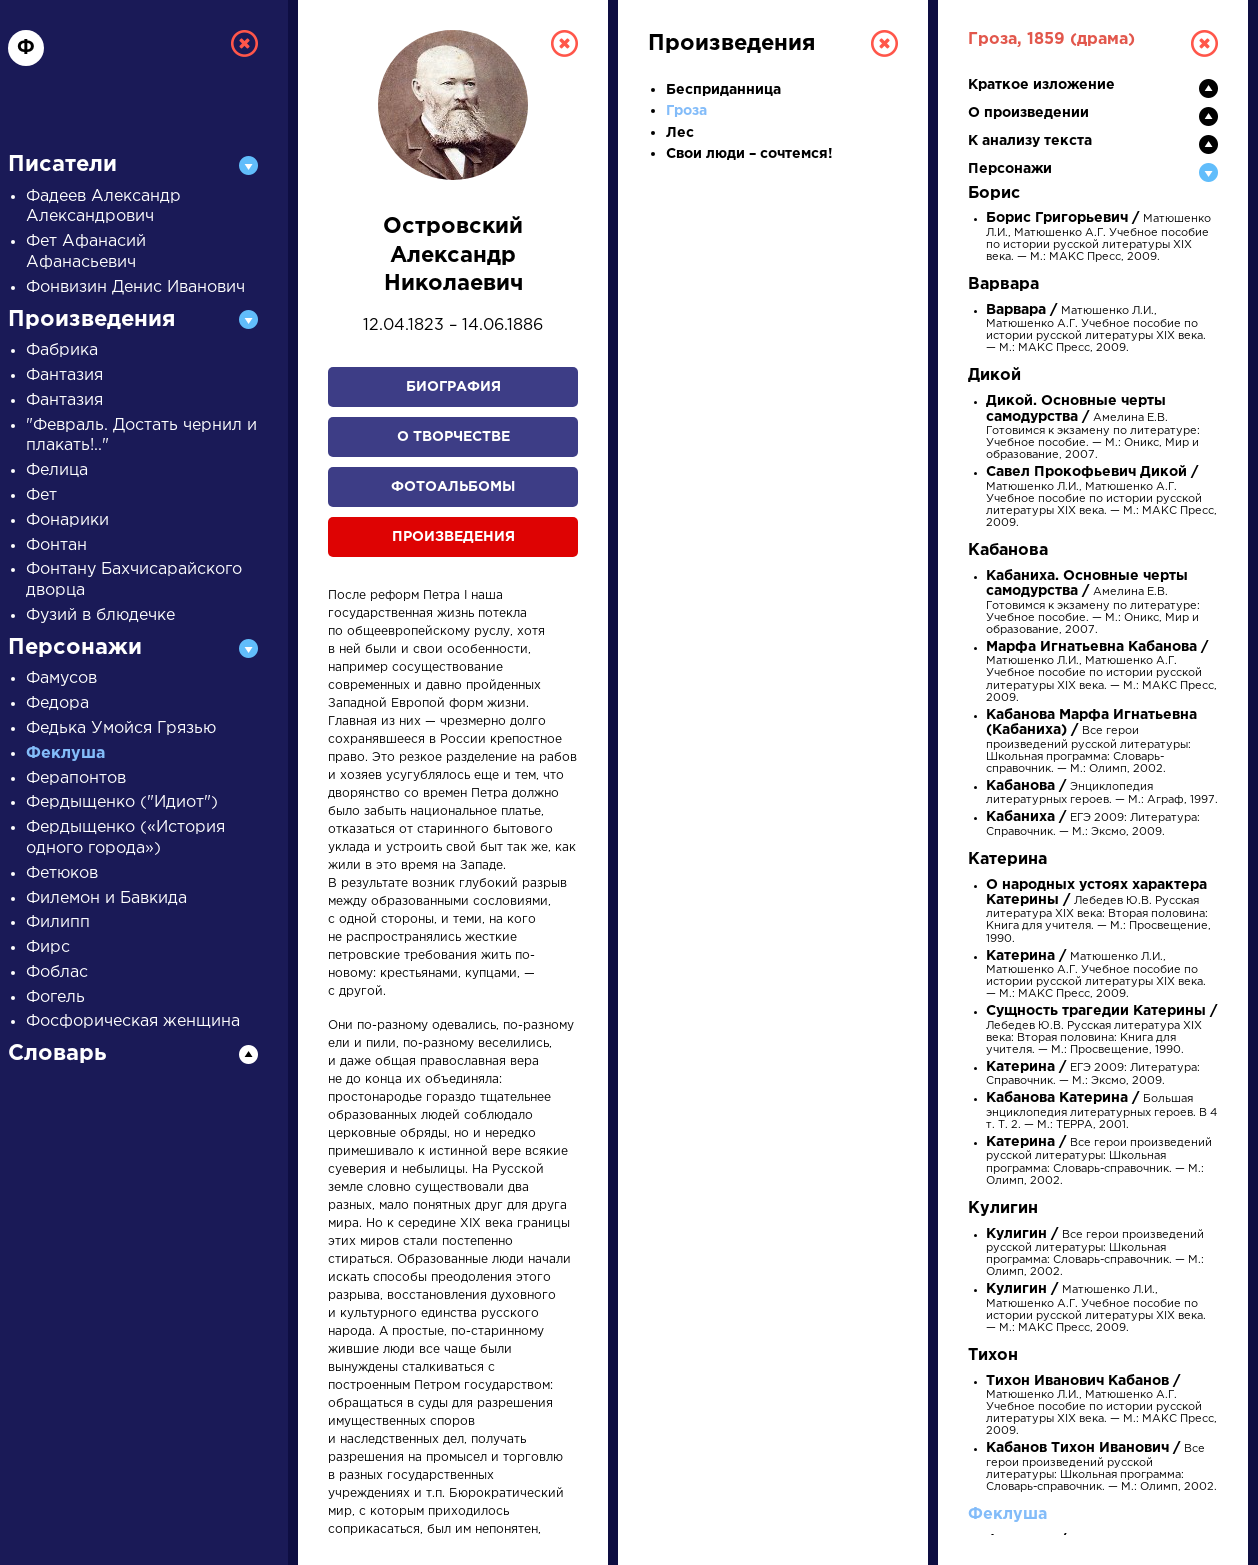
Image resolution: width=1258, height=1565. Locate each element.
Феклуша (65, 753)
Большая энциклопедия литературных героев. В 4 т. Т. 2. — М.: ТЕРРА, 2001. (1101, 1111)
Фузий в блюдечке (100, 615)
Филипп (58, 922)
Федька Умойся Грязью (121, 728)
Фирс (48, 947)
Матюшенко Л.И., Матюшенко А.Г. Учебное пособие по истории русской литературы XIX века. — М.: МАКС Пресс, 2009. (1101, 498)
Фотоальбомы (453, 487)
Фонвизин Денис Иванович (135, 287)
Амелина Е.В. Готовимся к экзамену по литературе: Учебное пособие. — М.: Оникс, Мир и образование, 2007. (1093, 428)
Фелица (57, 470)
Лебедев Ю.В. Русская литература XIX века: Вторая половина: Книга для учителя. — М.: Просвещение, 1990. (1098, 912)
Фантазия (64, 375)
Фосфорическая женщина (133, 1021)
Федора (57, 703)
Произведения (453, 537)
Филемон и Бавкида (106, 898)
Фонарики (67, 520)
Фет (41, 495)
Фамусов (61, 678)
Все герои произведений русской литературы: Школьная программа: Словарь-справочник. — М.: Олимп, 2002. (1091, 742)
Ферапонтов (76, 778)
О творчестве (453, 437)
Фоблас (57, 972)
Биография (453, 387)
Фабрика (62, 350)
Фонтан (56, 545)
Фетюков (62, 873)
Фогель (55, 997)
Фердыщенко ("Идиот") (122, 802)
